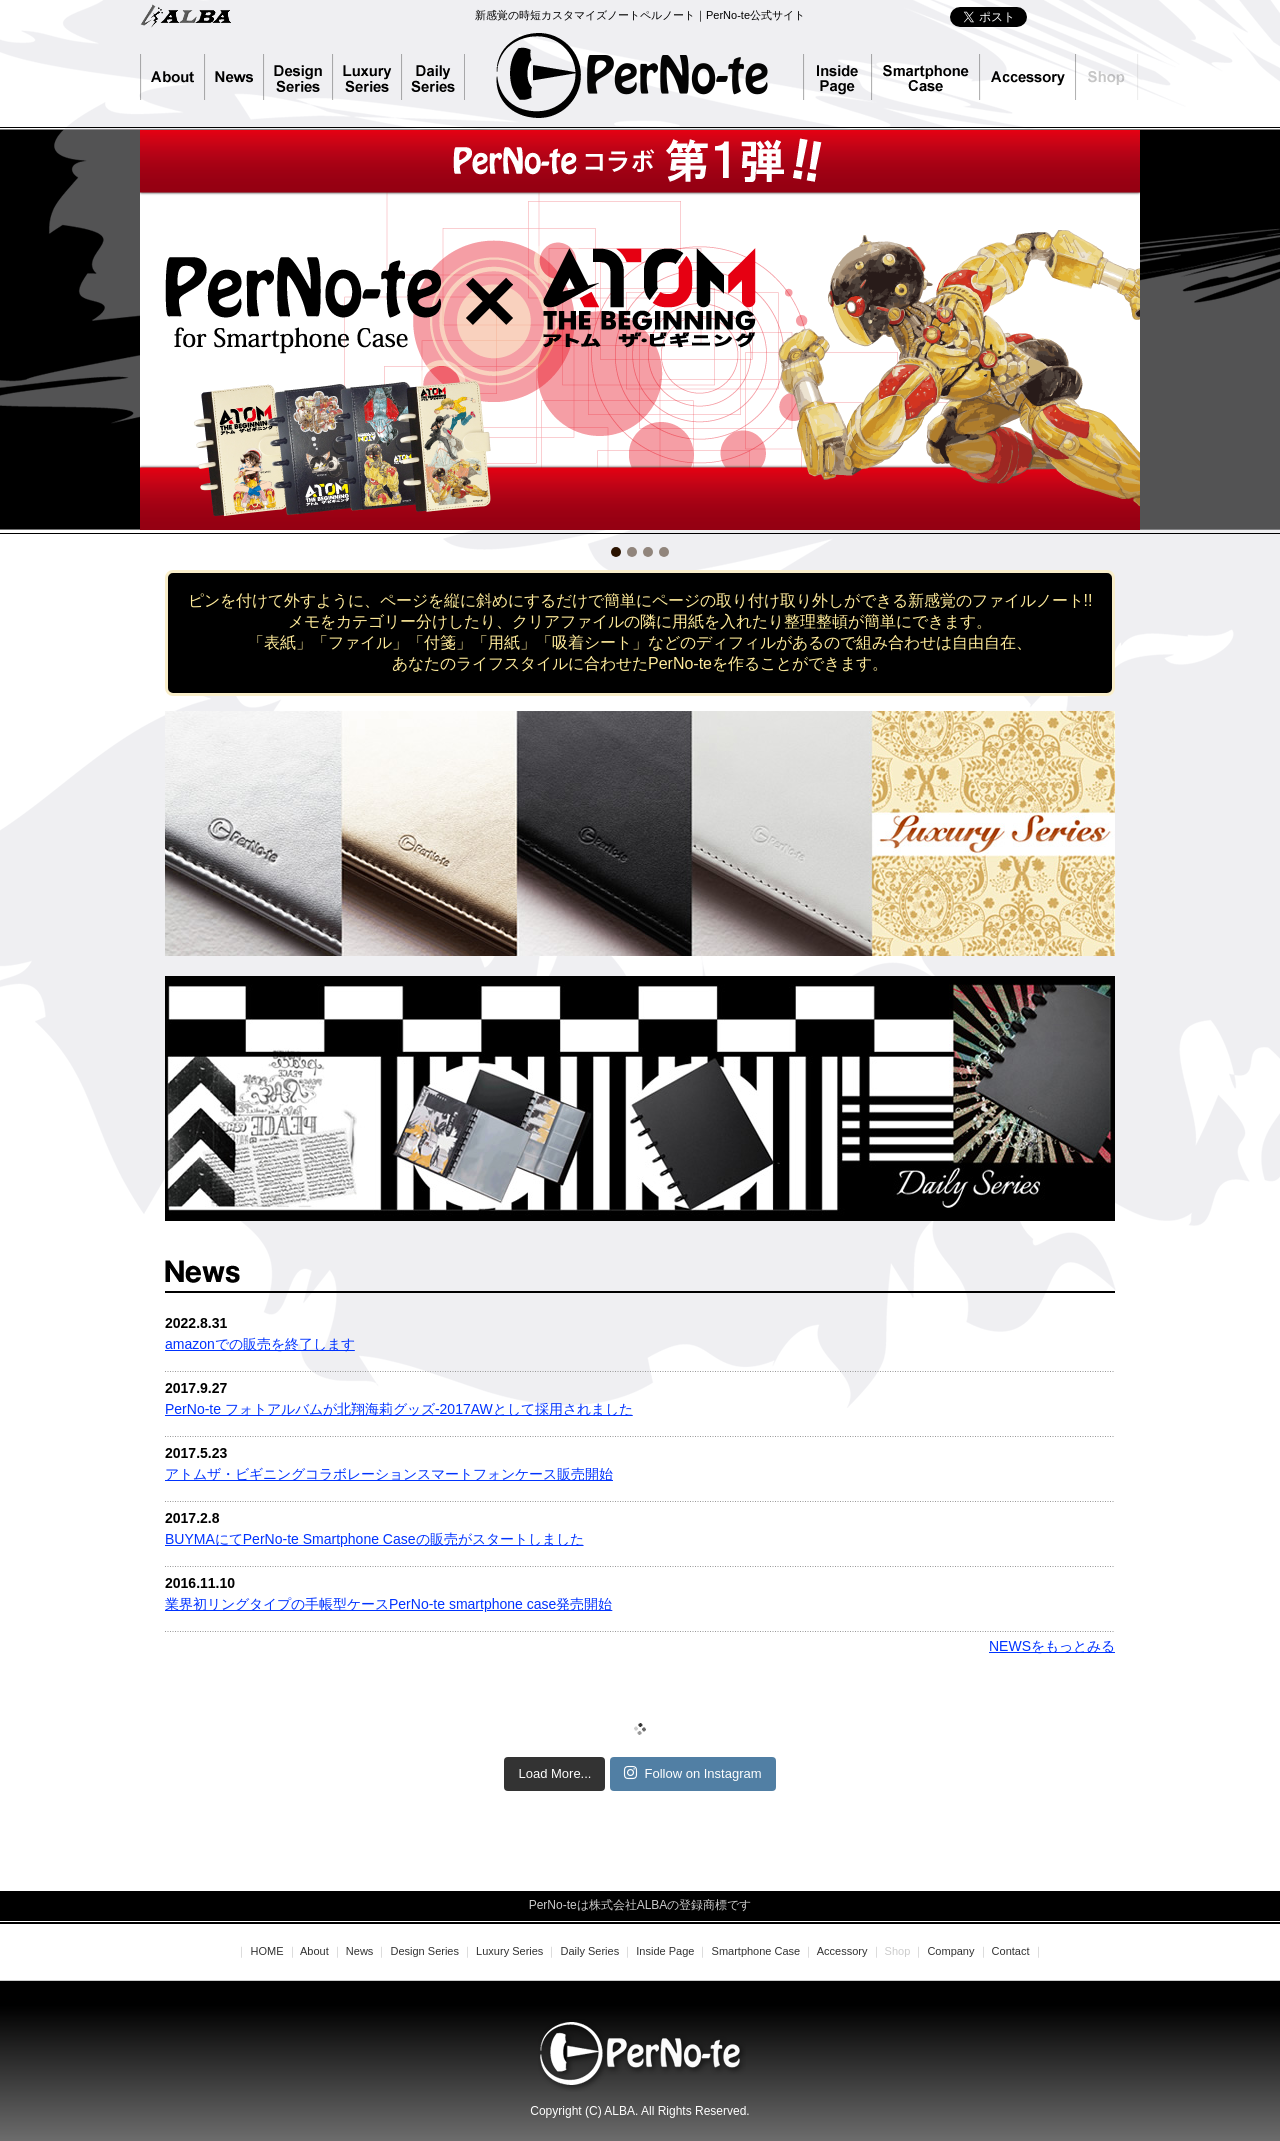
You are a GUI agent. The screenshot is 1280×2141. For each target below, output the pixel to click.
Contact (1011, 1951)
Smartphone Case (926, 77)
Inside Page (837, 77)
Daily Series (441, 77)
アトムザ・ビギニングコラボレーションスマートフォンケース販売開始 (389, 1474)
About (314, 1951)
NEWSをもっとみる (1052, 1646)
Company (950, 1951)
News (234, 77)
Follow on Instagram (692, 1773)
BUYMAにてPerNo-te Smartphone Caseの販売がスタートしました (374, 1539)
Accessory (1028, 77)
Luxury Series (367, 77)
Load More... (554, 1773)
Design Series (298, 77)
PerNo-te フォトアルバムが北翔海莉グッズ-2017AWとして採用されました (399, 1409)
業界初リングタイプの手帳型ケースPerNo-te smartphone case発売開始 (388, 1604)
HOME (266, 1951)
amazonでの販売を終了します (260, 1344)
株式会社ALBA (185, 15)
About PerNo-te (172, 77)
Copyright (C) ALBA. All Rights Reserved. (639, 2111)
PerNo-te (632, 75)
